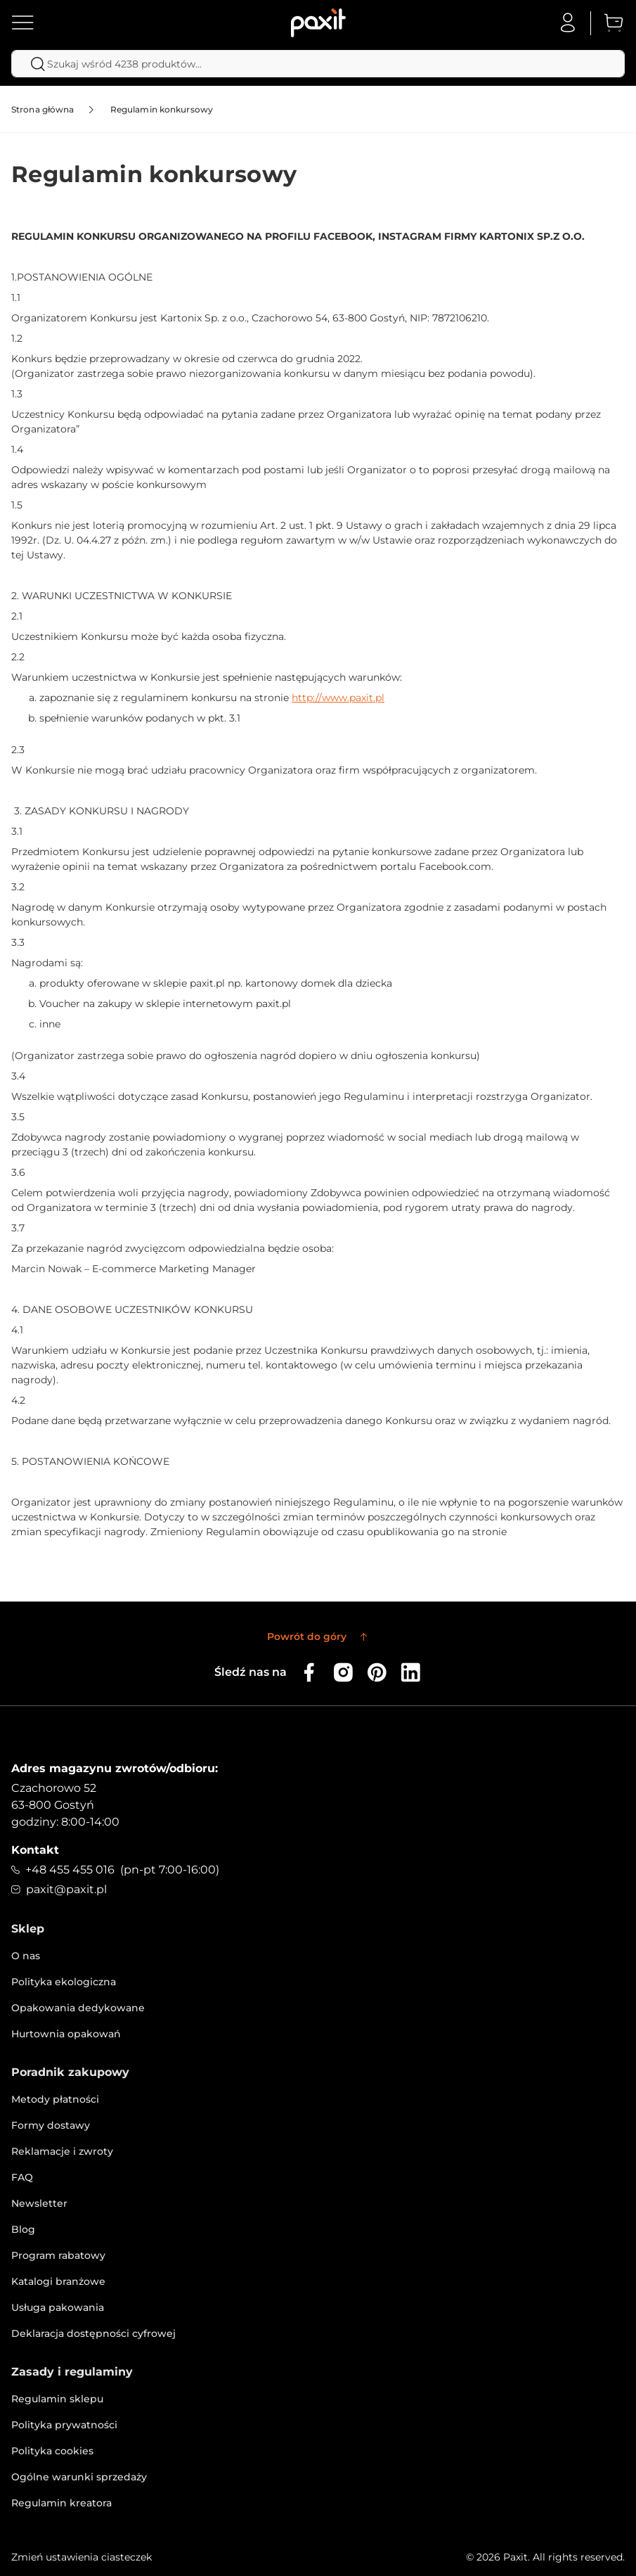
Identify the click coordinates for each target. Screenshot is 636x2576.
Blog (23, 2229)
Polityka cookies (52, 2450)
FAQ (22, 2177)
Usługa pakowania (57, 2307)
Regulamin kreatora (61, 2503)
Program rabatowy (58, 2255)
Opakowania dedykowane (78, 2007)
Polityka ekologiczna (63, 1981)
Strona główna (42, 109)
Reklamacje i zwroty (62, 2151)
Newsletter (39, 2203)
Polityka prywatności (64, 2424)
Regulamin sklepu (57, 2398)
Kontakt (35, 1850)
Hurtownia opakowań (66, 2033)
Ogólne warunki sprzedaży (79, 2477)
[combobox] (318, 63)
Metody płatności (55, 2099)
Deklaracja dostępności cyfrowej (93, 2333)
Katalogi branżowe (58, 2281)
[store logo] (318, 22)
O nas (25, 1955)
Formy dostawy (50, 2125)
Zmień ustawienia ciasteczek (81, 2557)
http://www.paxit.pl (338, 697)
